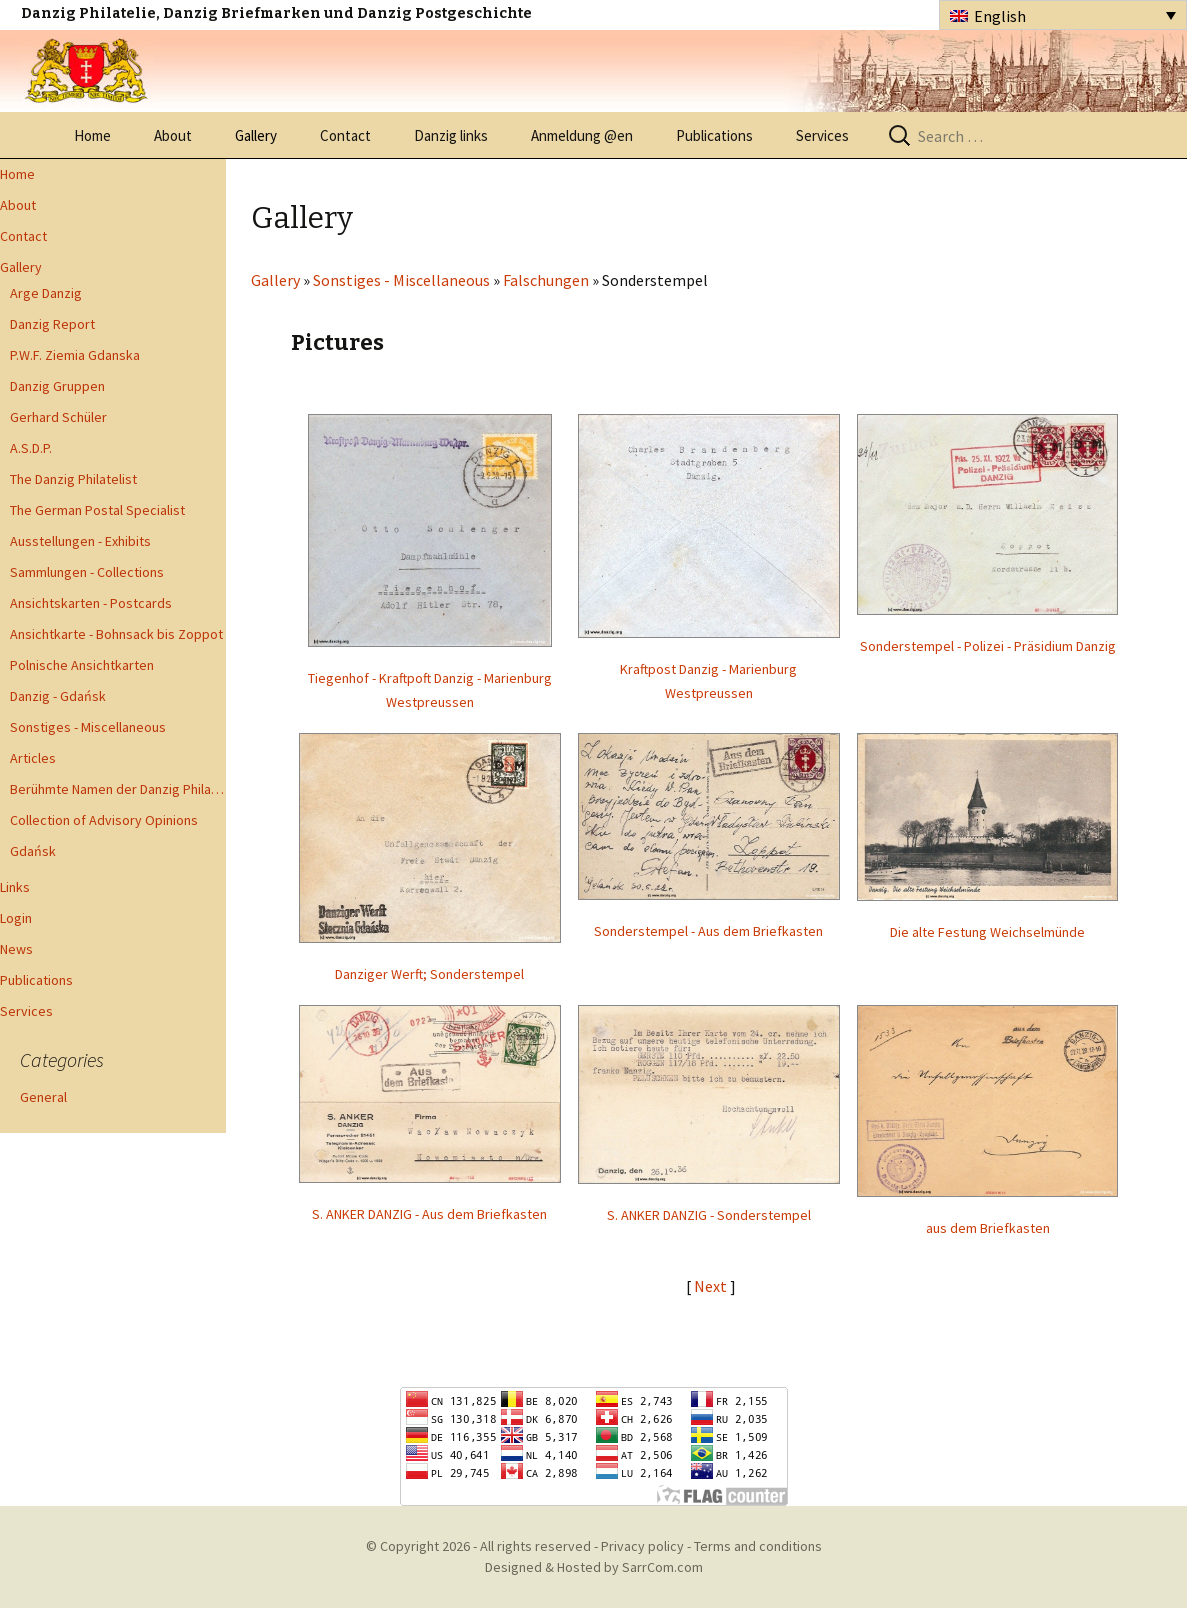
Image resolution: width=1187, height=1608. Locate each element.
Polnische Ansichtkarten (82, 665)
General (43, 1097)
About (173, 135)
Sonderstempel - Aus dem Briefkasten (708, 931)
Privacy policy (642, 1546)
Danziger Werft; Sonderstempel (429, 974)
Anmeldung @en (582, 135)
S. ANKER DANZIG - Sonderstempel (709, 1215)
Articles (33, 758)
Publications (714, 135)
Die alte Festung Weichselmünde (987, 932)
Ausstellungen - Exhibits (80, 541)
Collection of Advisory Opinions (104, 820)
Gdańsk (33, 851)
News (16, 949)
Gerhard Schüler (58, 417)
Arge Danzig (46, 293)
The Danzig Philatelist (73, 479)
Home (92, 135)
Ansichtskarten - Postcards (91, 603)
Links (15, 887)
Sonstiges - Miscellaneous (88, 727)
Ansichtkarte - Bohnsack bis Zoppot (116, 634)
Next (712, 1286)
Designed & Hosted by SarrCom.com (594, 1567)
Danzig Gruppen (57, 386)
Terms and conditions (758, 1546)
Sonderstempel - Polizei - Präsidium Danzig (988, 646)
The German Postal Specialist (97, 510)
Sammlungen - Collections (87, 572)
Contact (345, 135)
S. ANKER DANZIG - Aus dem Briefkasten (429, 1214)
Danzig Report (52, 324)
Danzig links (451, 135)
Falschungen (546, 280)
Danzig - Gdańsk (58, 696)
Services (822, 135)
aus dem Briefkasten (988, 1228)
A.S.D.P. (31, 448)
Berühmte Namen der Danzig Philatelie (118, 789)
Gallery (256, 135)
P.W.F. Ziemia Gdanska (75, 355)
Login (16, 918)
